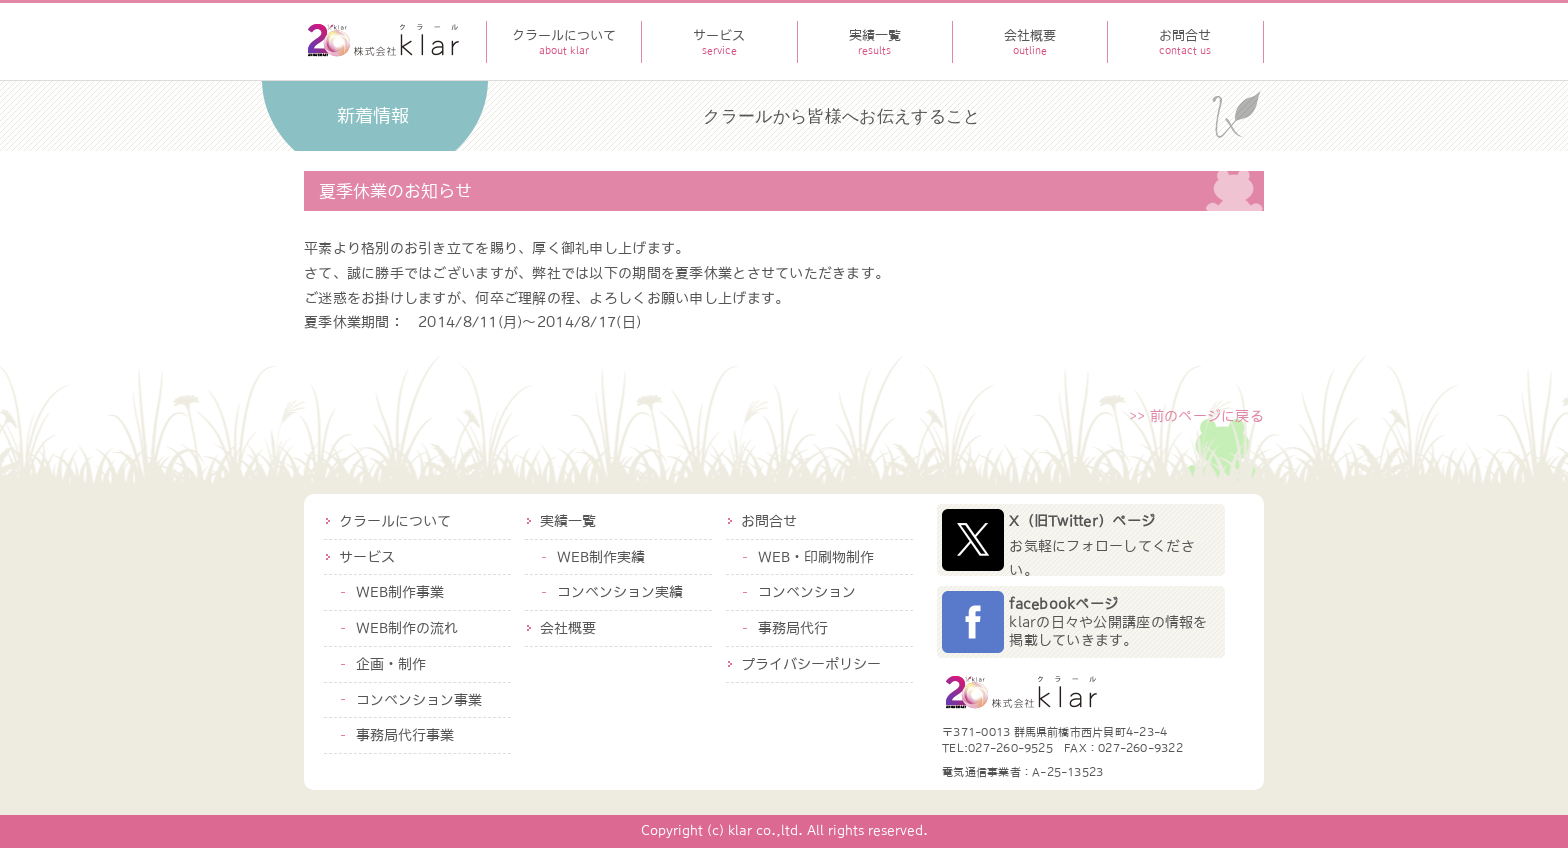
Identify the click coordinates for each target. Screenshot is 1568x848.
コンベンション (807, 592)
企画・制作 (391, 664)
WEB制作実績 (601, 557)
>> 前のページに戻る (1196, 416)
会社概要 (568, 628)
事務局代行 (793, 628)
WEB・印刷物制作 (816, 557)
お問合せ (769, 521)
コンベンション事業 (419, 700)
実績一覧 (568, 521)
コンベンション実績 (620, 592)
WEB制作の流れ (407, 628)
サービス (367, 557)
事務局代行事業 (405, 735)
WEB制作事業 (400, 592)
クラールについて (395, 521)
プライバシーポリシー (811, 664)
